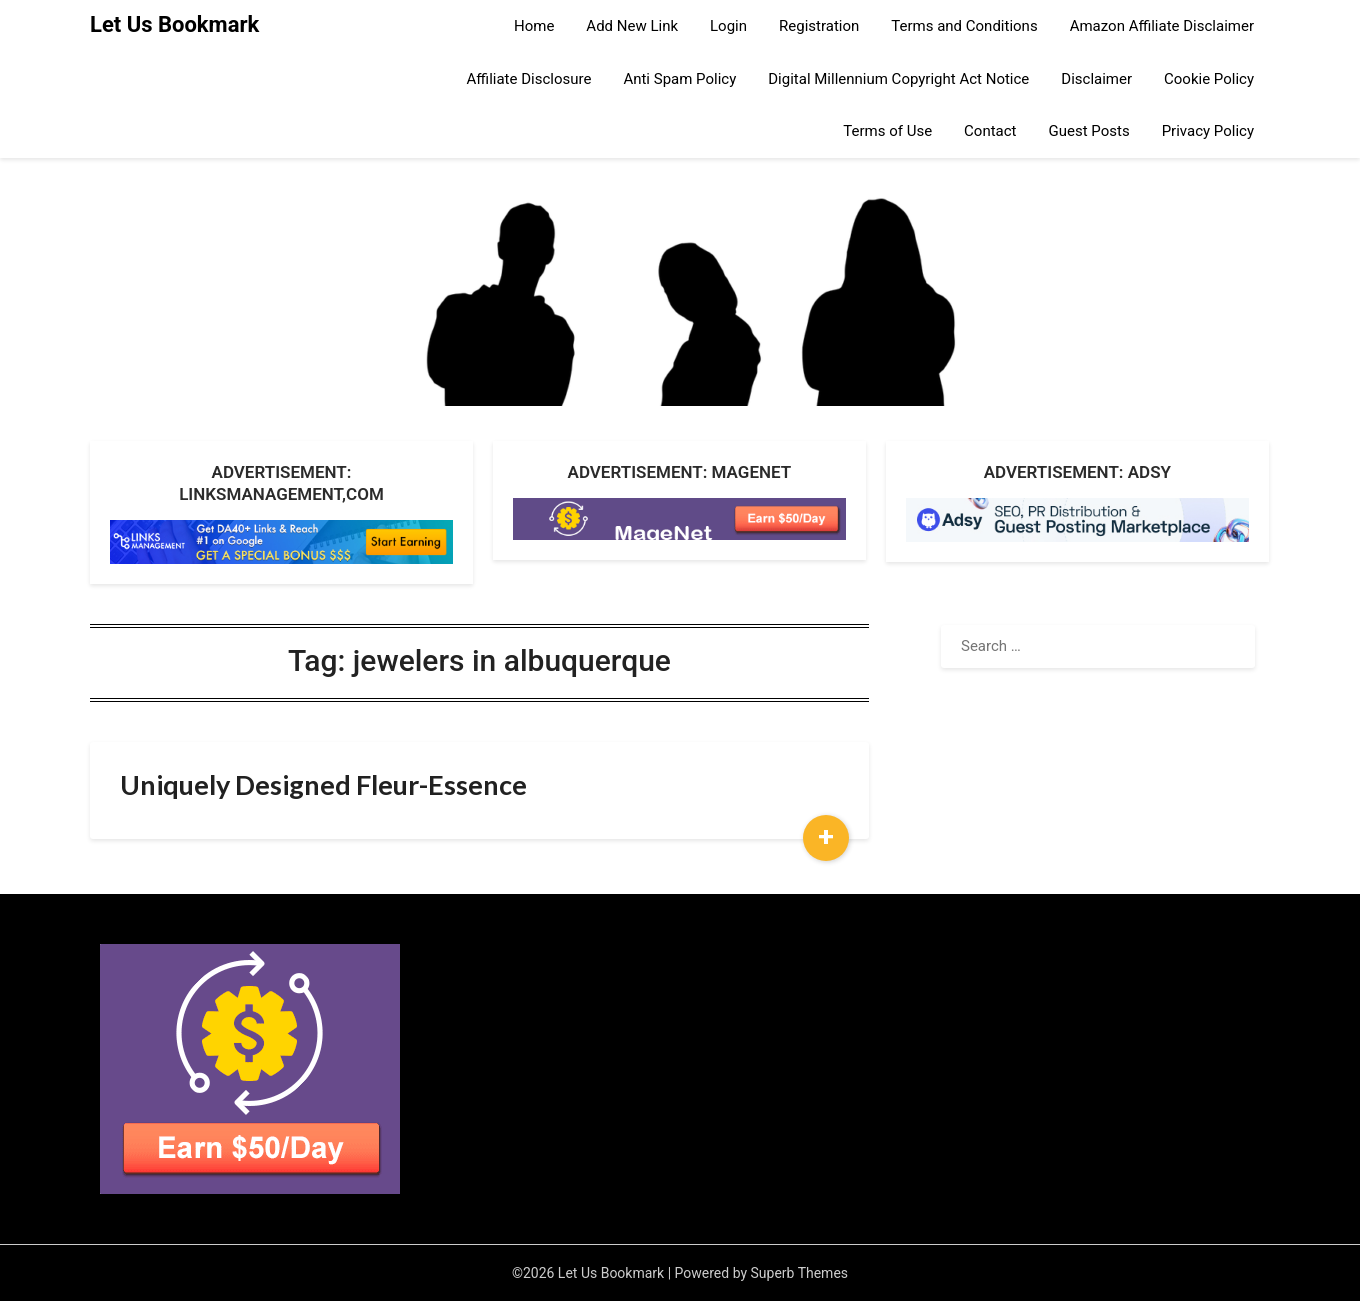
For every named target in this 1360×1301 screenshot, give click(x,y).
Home (534, 26)
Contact (990, 131)
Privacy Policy (1208, 131)
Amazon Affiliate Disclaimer (1162, 26)
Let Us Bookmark (174, 24)
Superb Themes (800, 1273)
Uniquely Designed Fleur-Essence (323, 784)
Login (728, 26)
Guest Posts (1089, 131)
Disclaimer (1096, 79)
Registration (819, 26)
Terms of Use (887, 131)
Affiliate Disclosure (529, 79)
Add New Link (632, 26)
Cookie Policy (1209, 79)
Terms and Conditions (964, 26)
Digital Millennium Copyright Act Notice (898, 79)
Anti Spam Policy (679, 79)
